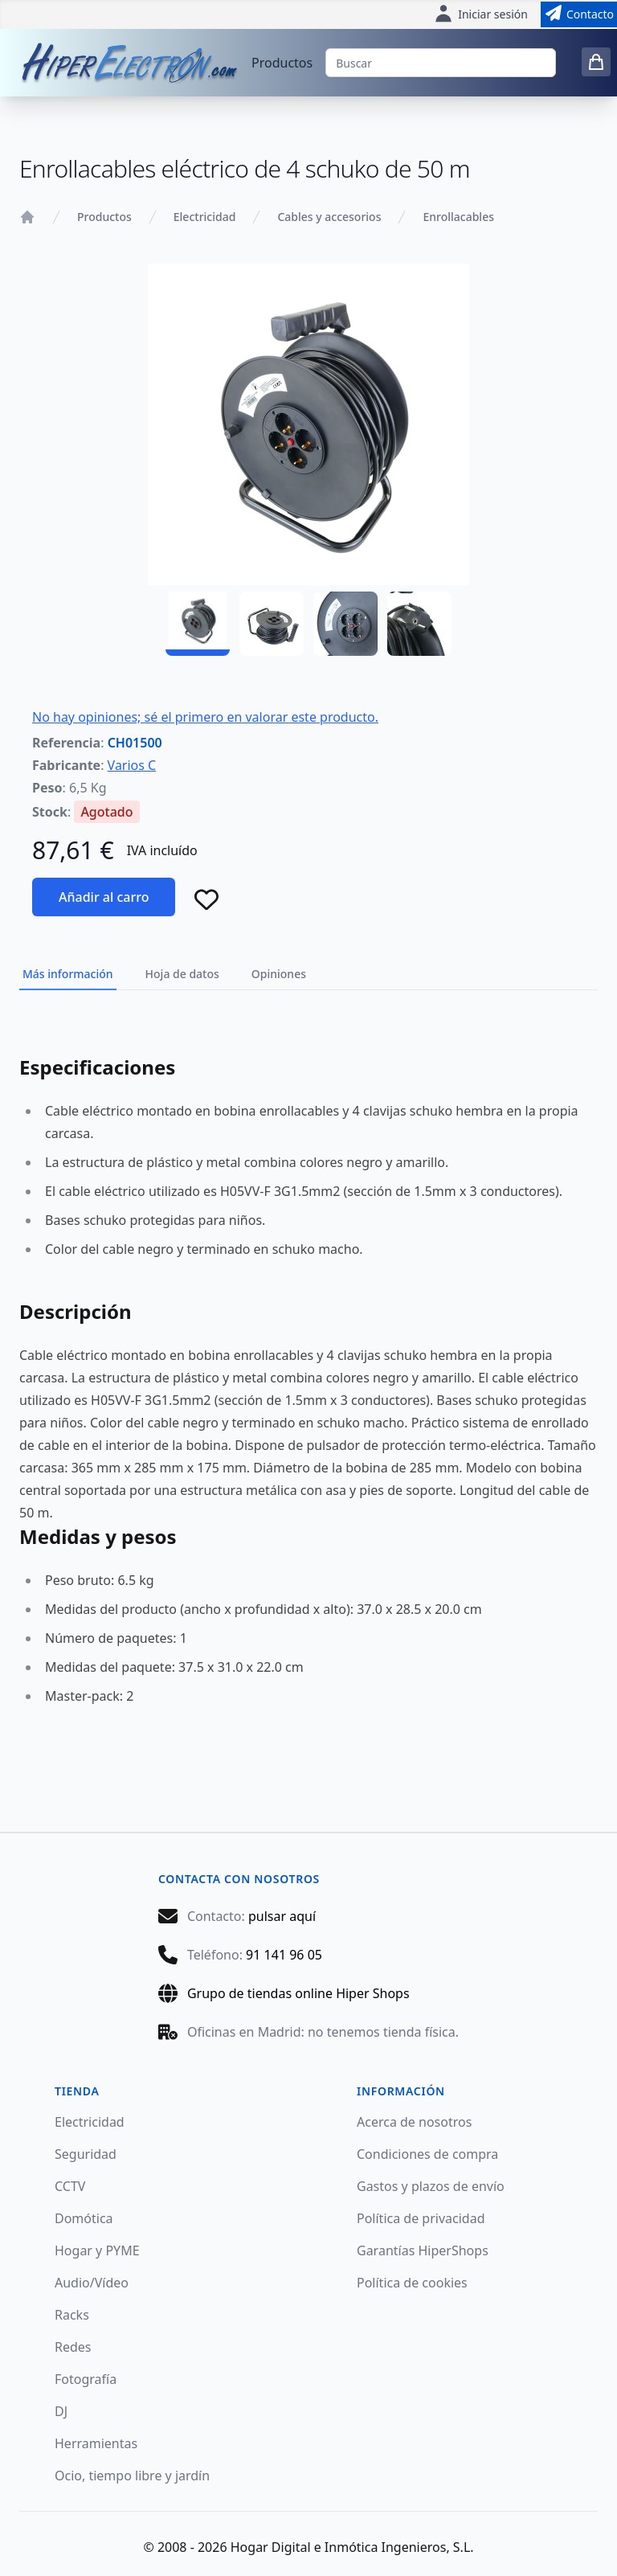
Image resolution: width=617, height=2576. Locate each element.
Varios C (132, 765)
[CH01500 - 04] (419, 624)
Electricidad (205, 216)
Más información (67, 973)
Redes (73, 2347)
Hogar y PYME (97, 2250)
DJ (61, 2411)
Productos (282, 63)
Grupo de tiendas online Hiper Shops (298, 1993)
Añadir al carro (104, 897)
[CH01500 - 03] (345, 624)
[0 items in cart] (596, 61)
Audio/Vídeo (92, 2282)
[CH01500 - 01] (197, 624)
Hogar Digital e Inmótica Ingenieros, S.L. (352, 2547)
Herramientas (96, 2443)
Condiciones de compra (427, 2154)
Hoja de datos (182, 973)
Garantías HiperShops (422, 2250)
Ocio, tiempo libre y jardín (132, 2475)
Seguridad (85, 2154)
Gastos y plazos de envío (431, 2186)
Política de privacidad (421, 2218)
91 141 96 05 (284, 1955)
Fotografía (85, 2379)
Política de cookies (412, 2282)
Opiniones (278, 973)
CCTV (70, 2186)
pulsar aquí (282, 1916)
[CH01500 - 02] (271, 624)
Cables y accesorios (329, 216)
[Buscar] (440, 62)
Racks (72, 2315)
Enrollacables (458, 216)
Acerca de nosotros (414, 2122)
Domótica (84, 2218)
